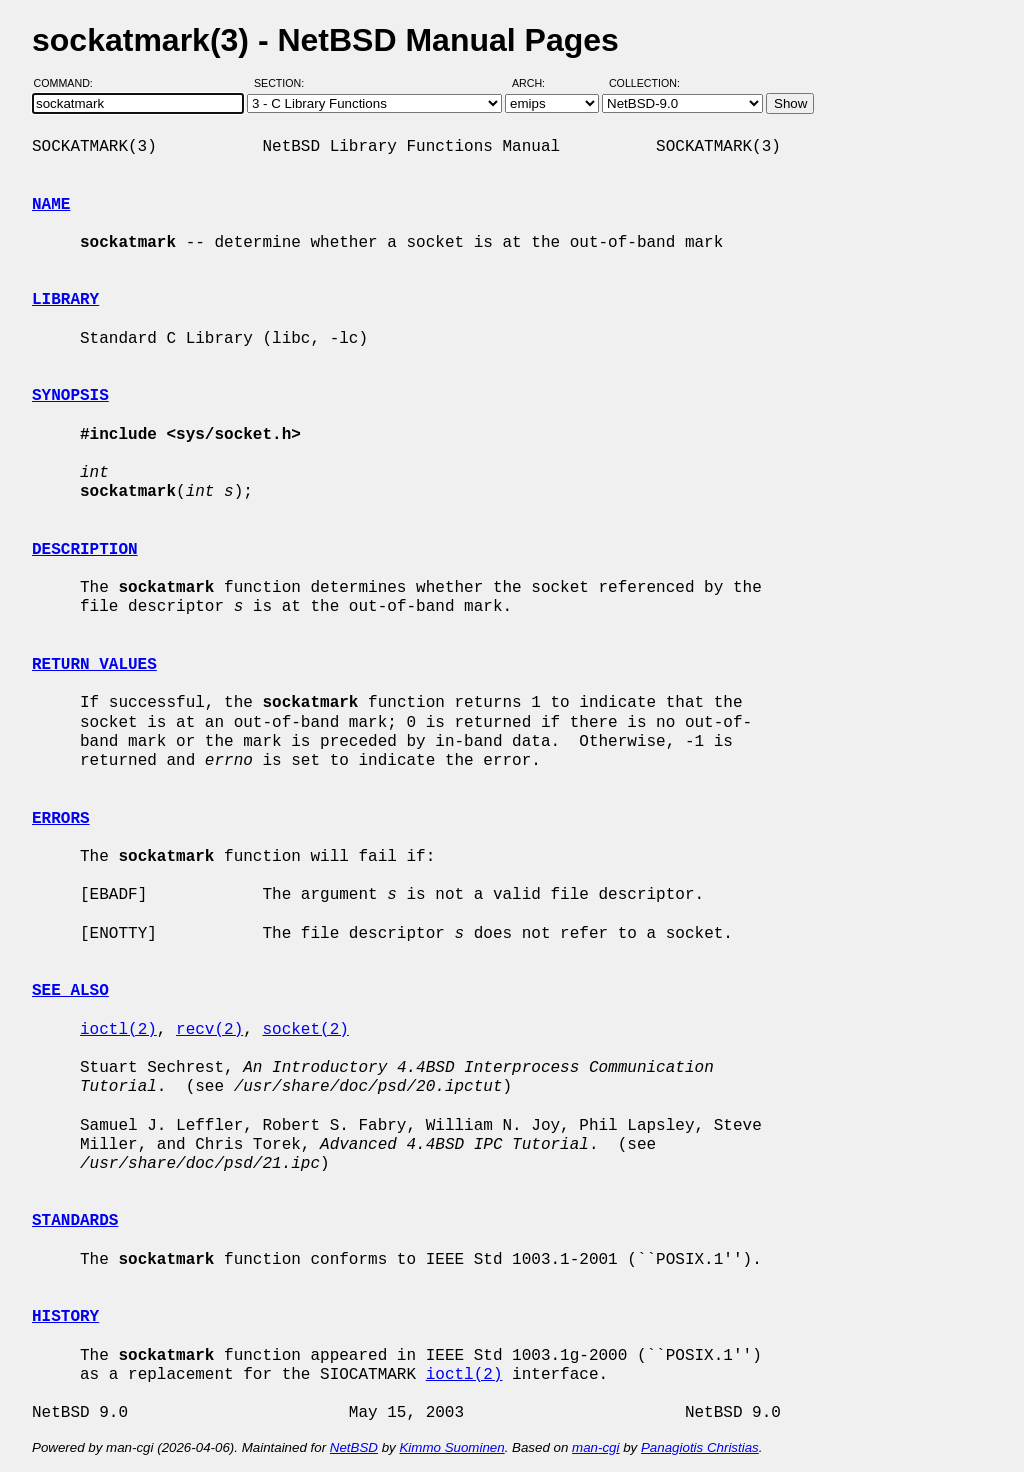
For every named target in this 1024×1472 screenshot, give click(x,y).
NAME (51, 205)
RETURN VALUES (94, 665)
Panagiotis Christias (700, 1447)
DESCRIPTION (85, 550)
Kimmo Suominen (451, 1447)
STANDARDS (75, 1221)
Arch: (537, 83)
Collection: (644, 83)
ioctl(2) (118, 1030)
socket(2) (305, 1030)
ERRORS (61, 819)
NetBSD (354, 1447)
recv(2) (209, 1030)
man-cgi (595, 1447)
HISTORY (65, 1317)
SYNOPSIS (70, 396)
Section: (283, 83)
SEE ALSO (70, 991)
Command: (69, 83)
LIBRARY (65, 300)
